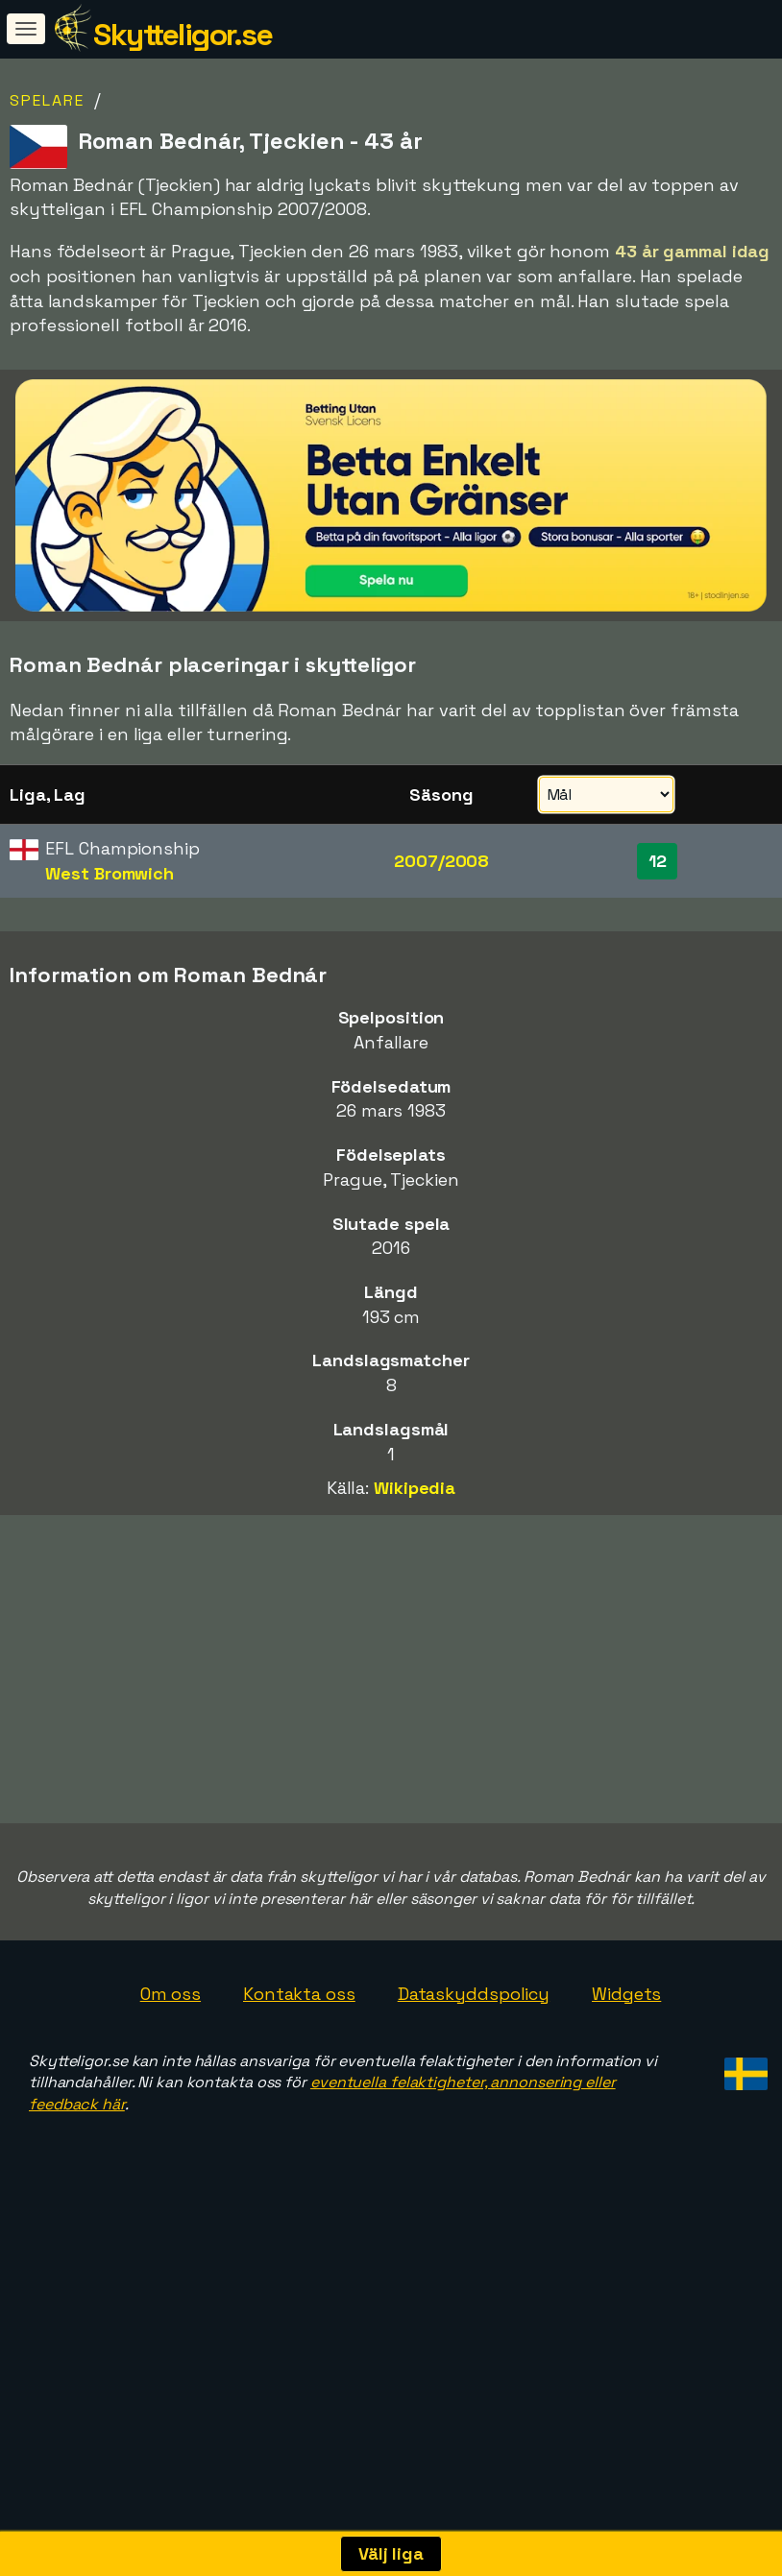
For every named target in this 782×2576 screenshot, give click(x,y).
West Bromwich (109, 873)
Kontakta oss (299, 2082)
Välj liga (391, 2553)
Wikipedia (414, 1488)
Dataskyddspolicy (474, 2082)
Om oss (170, 2082)
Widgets (626, 2082)
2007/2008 (441, 861)
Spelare (47, 100)
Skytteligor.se (182, 34)
